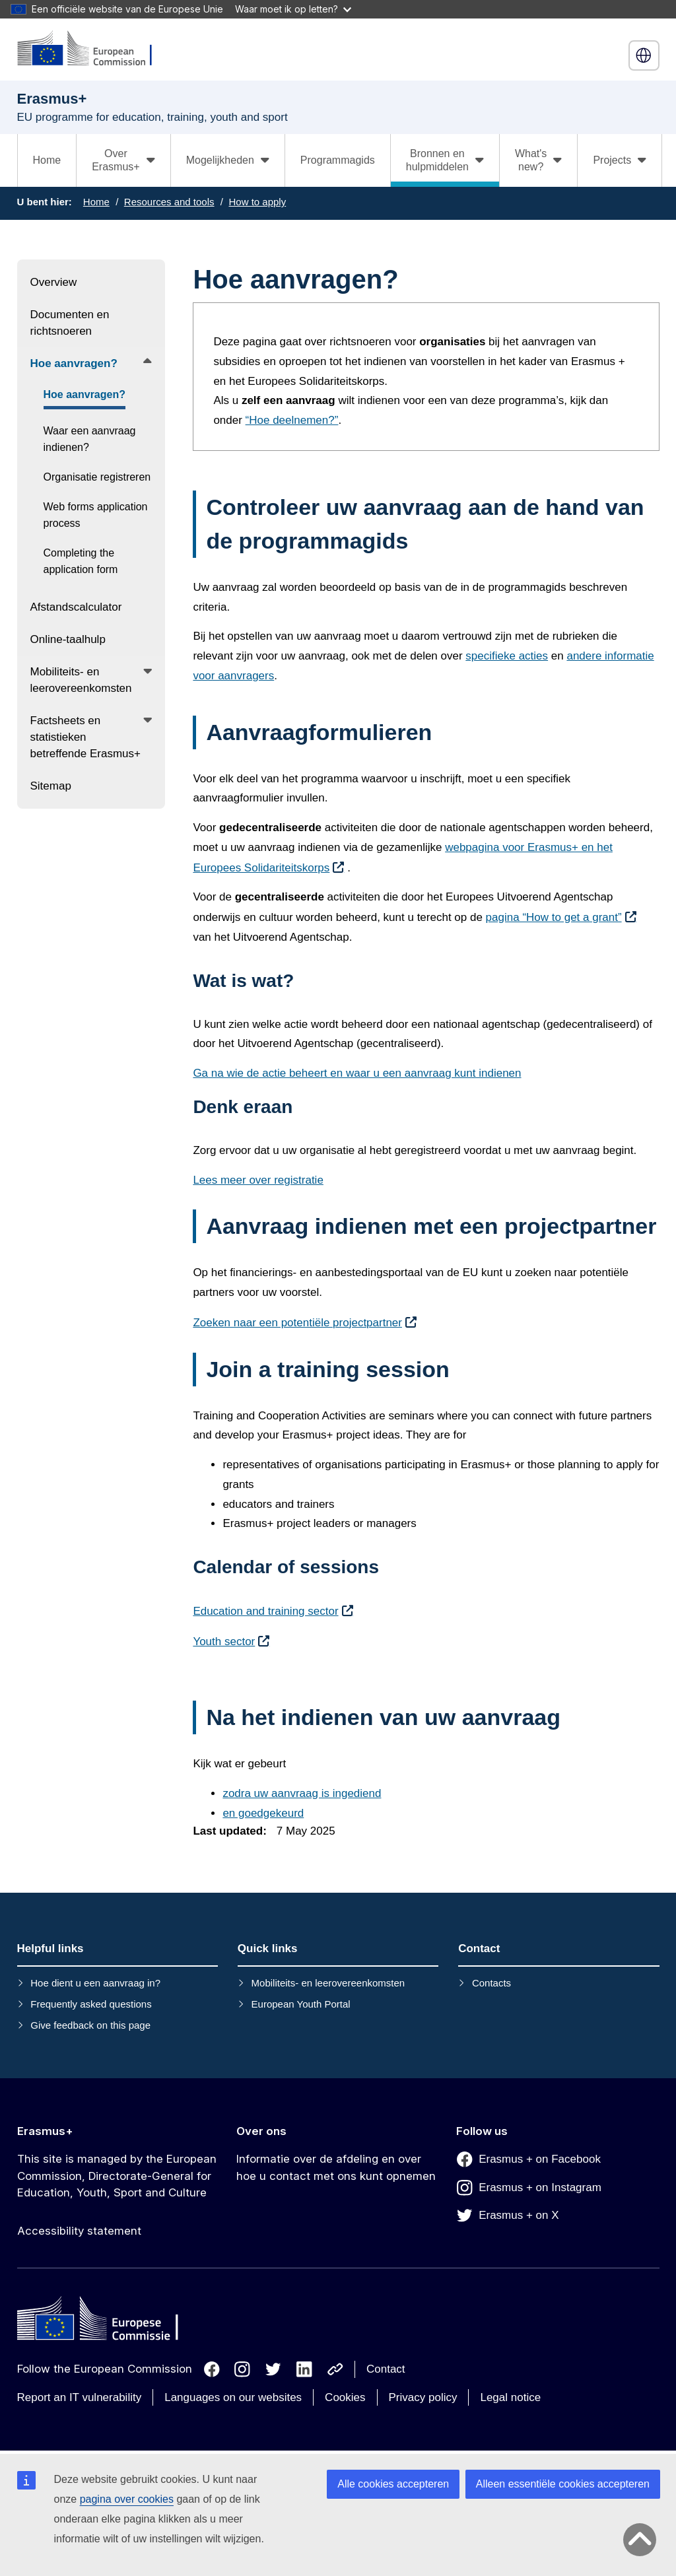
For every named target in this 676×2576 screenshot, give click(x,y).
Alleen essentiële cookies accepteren (563, 2484)
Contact (385, 2369)
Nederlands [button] (643, 55)
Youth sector (224, 1641)
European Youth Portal (301, 2004)
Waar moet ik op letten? (293, 9)
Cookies (345, 2397)
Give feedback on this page (90, 2025)
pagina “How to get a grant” (554, 917)
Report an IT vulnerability (79, 2397)
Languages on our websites (233, 2397)
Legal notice (510, 2397)
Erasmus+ (45, 2131)
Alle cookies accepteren (393, 2484)
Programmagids (337, 160)
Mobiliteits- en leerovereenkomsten (328, 1982)
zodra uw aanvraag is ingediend (301, 1793)
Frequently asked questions (90, 2004)
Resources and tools (169, 201)
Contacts (491, 1982)
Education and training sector (265, 1611)
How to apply (257, 201)
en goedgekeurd (263, 1813)
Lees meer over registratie (258, 1180)
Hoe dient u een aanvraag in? (95, 1982)
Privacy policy (423, 2397)
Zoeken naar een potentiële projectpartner (297, 1322)
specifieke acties (506, 656)
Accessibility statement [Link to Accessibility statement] (79, 2230)
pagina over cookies (127, 2499)
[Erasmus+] (93, 49)
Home (47, 160)
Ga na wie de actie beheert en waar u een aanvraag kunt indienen (357, 1073)
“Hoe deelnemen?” (292, 420)
